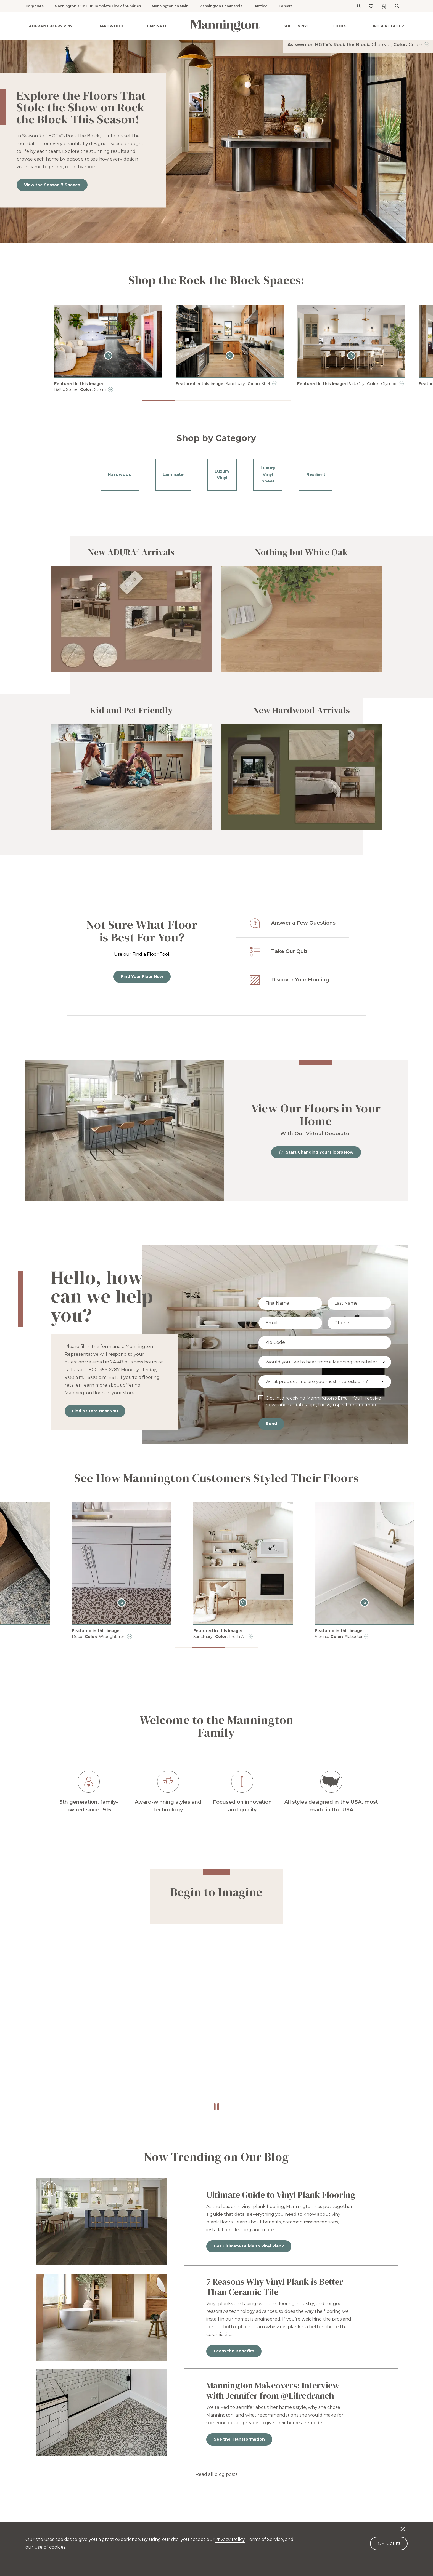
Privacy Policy (230, 2539)
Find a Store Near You (95, 1410)
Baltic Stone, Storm (80, 390)
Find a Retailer (387, 26)
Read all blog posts (216, 2474)
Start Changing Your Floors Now (316, 1152)
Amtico (261, 6)
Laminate (157, 26)
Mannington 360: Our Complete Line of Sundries (98, 6)
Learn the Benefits (234, 2350)
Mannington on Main (170, 6)
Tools (339, 26)
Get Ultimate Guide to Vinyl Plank (249, 2246)
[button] (158, 400)
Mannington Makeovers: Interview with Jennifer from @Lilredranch (272, 2390)
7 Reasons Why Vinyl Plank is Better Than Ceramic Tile (274, 2287)
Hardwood (110, 26)
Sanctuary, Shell (248, 384)
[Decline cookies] (402, 2526)
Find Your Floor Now (142, 976)
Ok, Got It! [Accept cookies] (389, 2543)
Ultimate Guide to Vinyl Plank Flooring (280, 2195)
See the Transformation (239, 2439)
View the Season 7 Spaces (52, 184)
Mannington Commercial (221, 6)
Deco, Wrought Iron (207, 1637)
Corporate (34, 6)
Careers (285, 6)
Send (271, 1423)
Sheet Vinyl (296, 26)
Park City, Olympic (372, 384)
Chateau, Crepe (397, 44)
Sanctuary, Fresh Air (328, 1637)
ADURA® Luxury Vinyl (52, 26)
